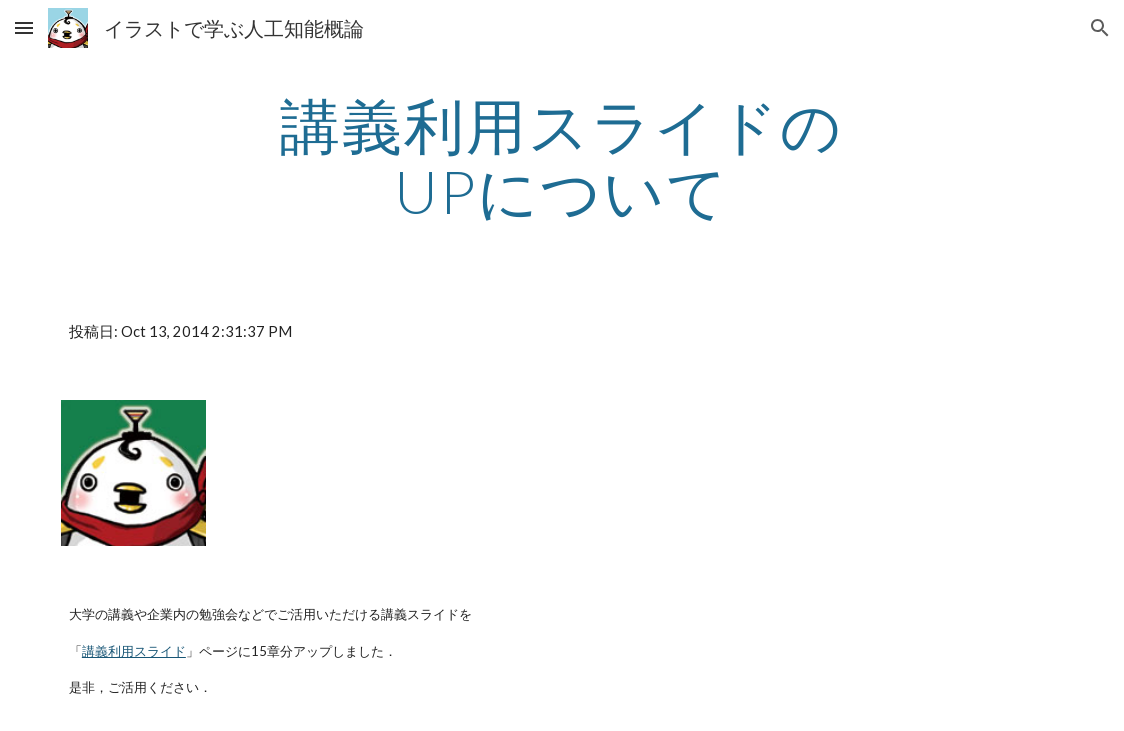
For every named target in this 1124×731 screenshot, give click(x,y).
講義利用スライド (134, 651)
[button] (24, 27)
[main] (562, 158)
